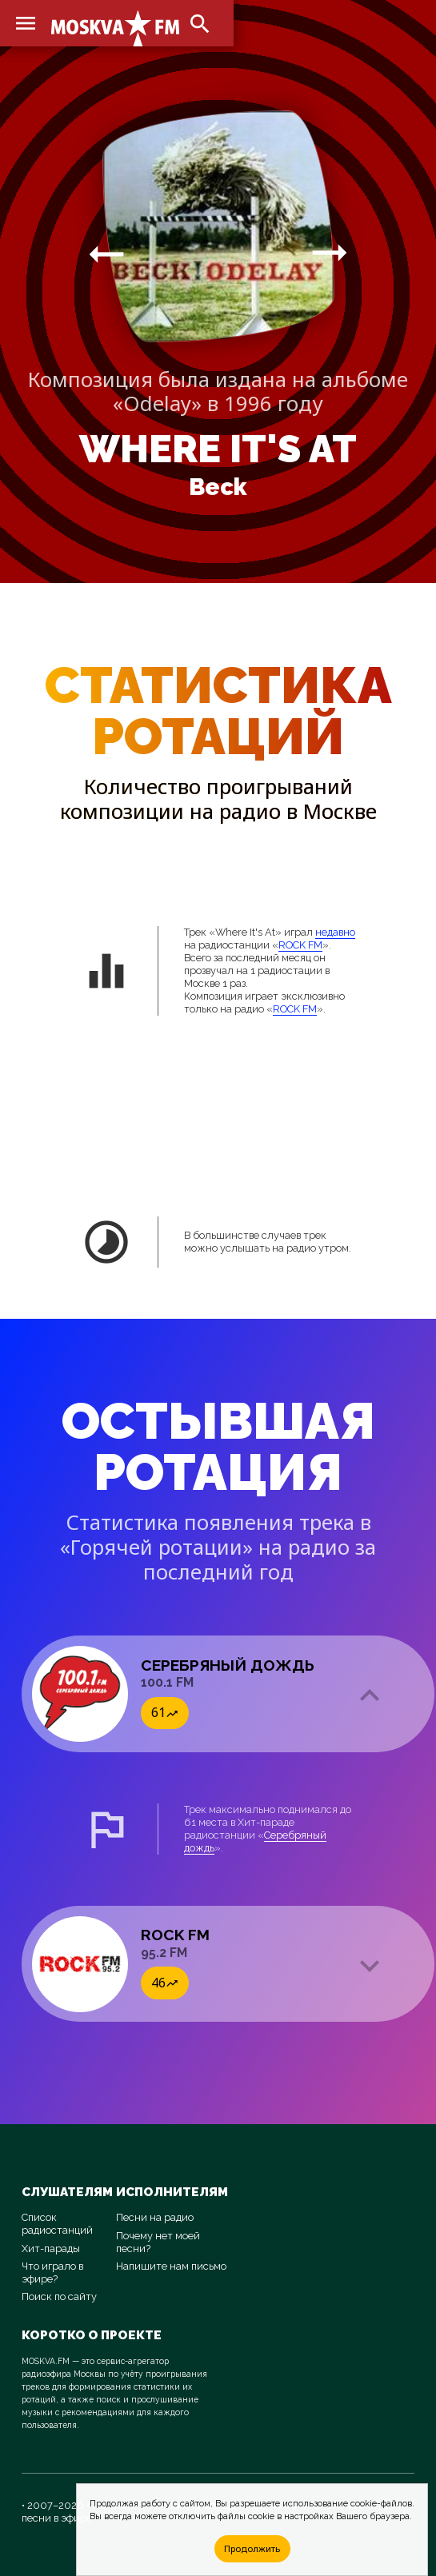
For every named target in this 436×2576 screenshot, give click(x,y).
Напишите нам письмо (171, 2266)
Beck (218, 487)
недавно (335, 932)
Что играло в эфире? (52, 2272)
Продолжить (252, 2548)
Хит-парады (51, 2248)
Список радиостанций (57, 2223)
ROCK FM (300, 945)
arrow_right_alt (106, 253)
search (200, 24)
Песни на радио (155, 2217)
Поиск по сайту (59, 2296)
